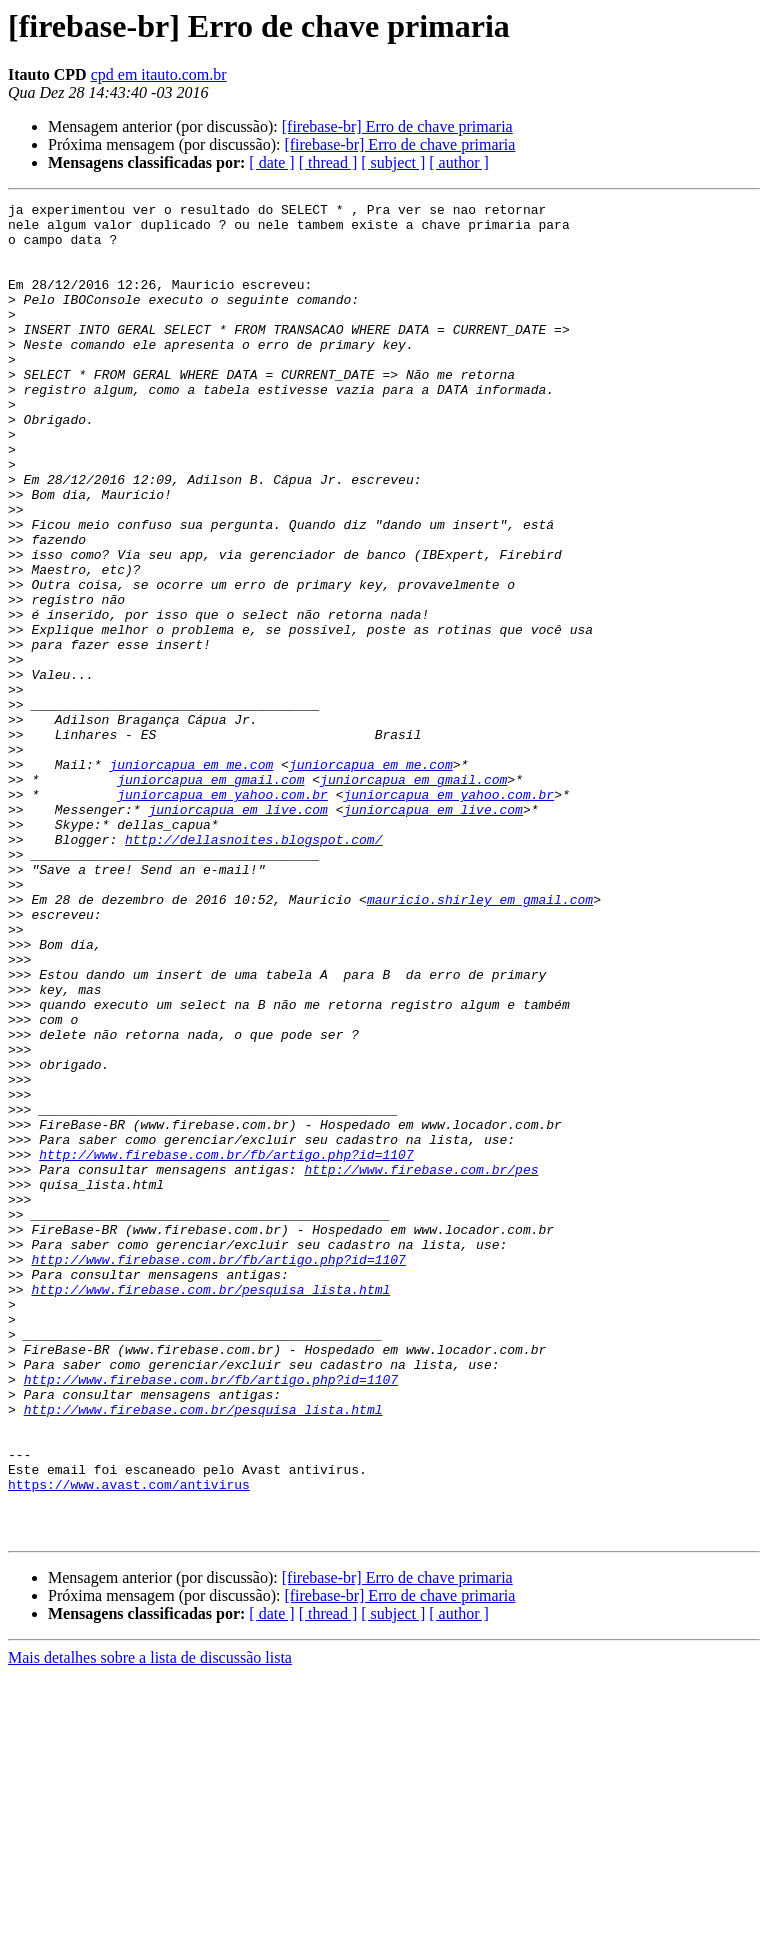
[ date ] (271, 162)
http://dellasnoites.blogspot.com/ (253, 968)
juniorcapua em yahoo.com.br (222, 914)
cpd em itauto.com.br (159, 74)
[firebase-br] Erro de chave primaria (397, 126)
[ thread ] (328, 162)
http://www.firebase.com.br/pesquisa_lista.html (210, 1508)
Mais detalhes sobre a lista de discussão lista (150, 1924)
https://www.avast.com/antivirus (129, 1742)
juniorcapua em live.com (237, 932)
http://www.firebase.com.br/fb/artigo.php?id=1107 (226, 1346)
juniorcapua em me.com (191, 878)
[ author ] (459, 162)
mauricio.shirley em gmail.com (480, 1040)
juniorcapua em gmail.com (210, 896)
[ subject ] (393, 162)
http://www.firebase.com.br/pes (421, 1364)
